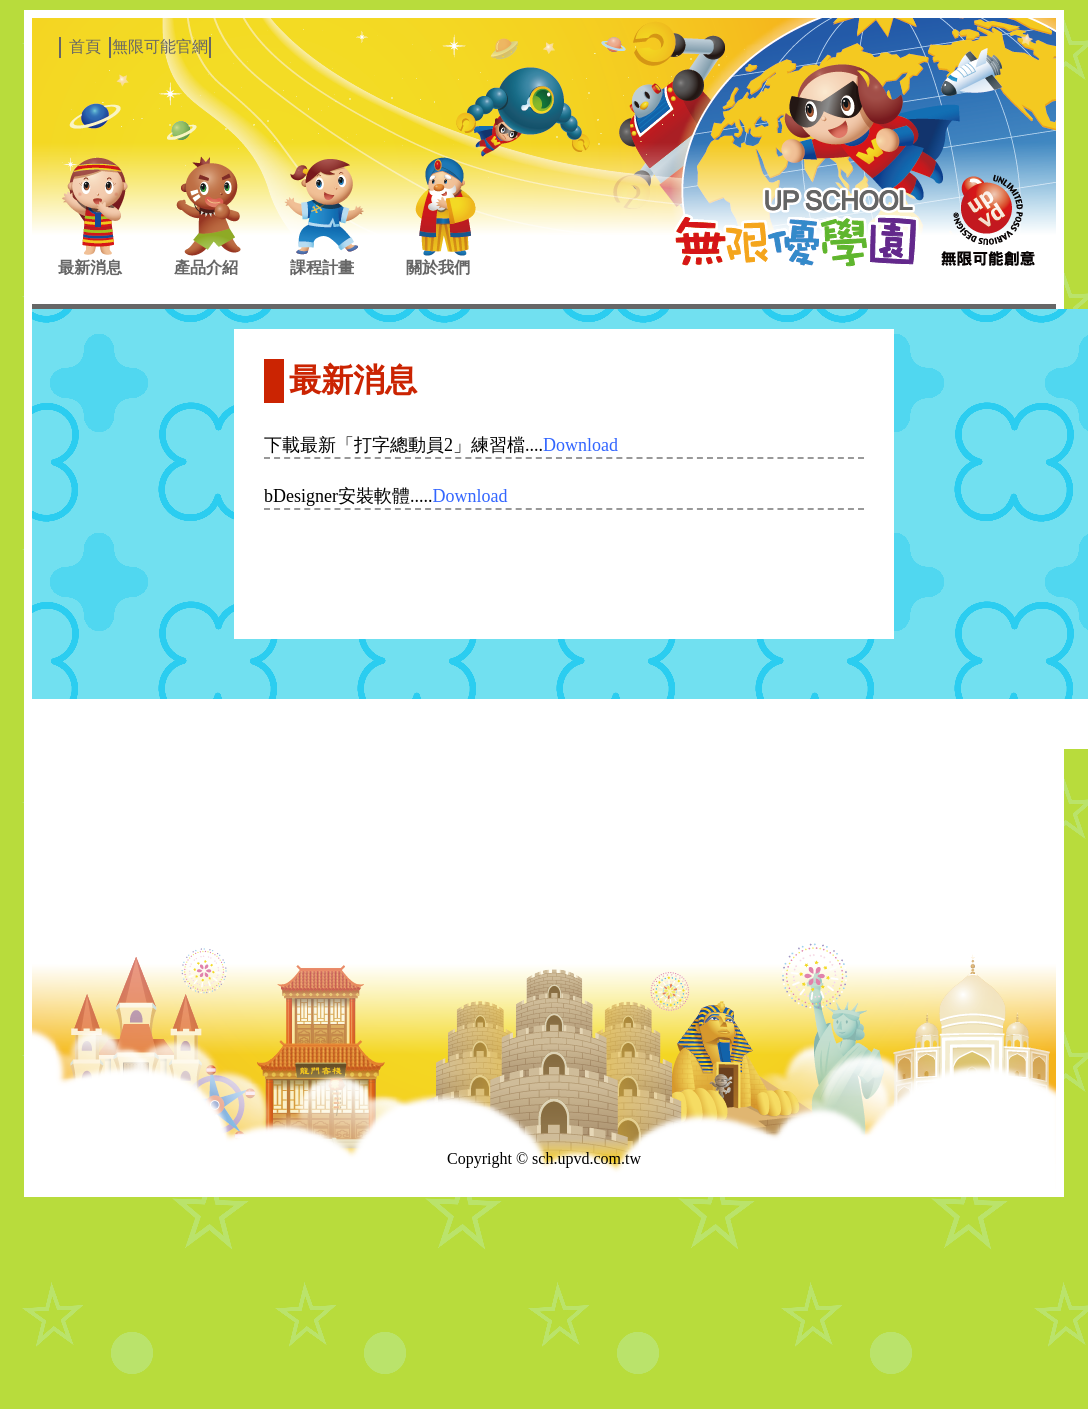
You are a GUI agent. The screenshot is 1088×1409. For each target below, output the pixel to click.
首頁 (85, 46)
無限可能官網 (160, 46)
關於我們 (438, 267)
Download (580, 445)
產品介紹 (206, 267)
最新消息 (90, 267)
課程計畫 (322, 267)
